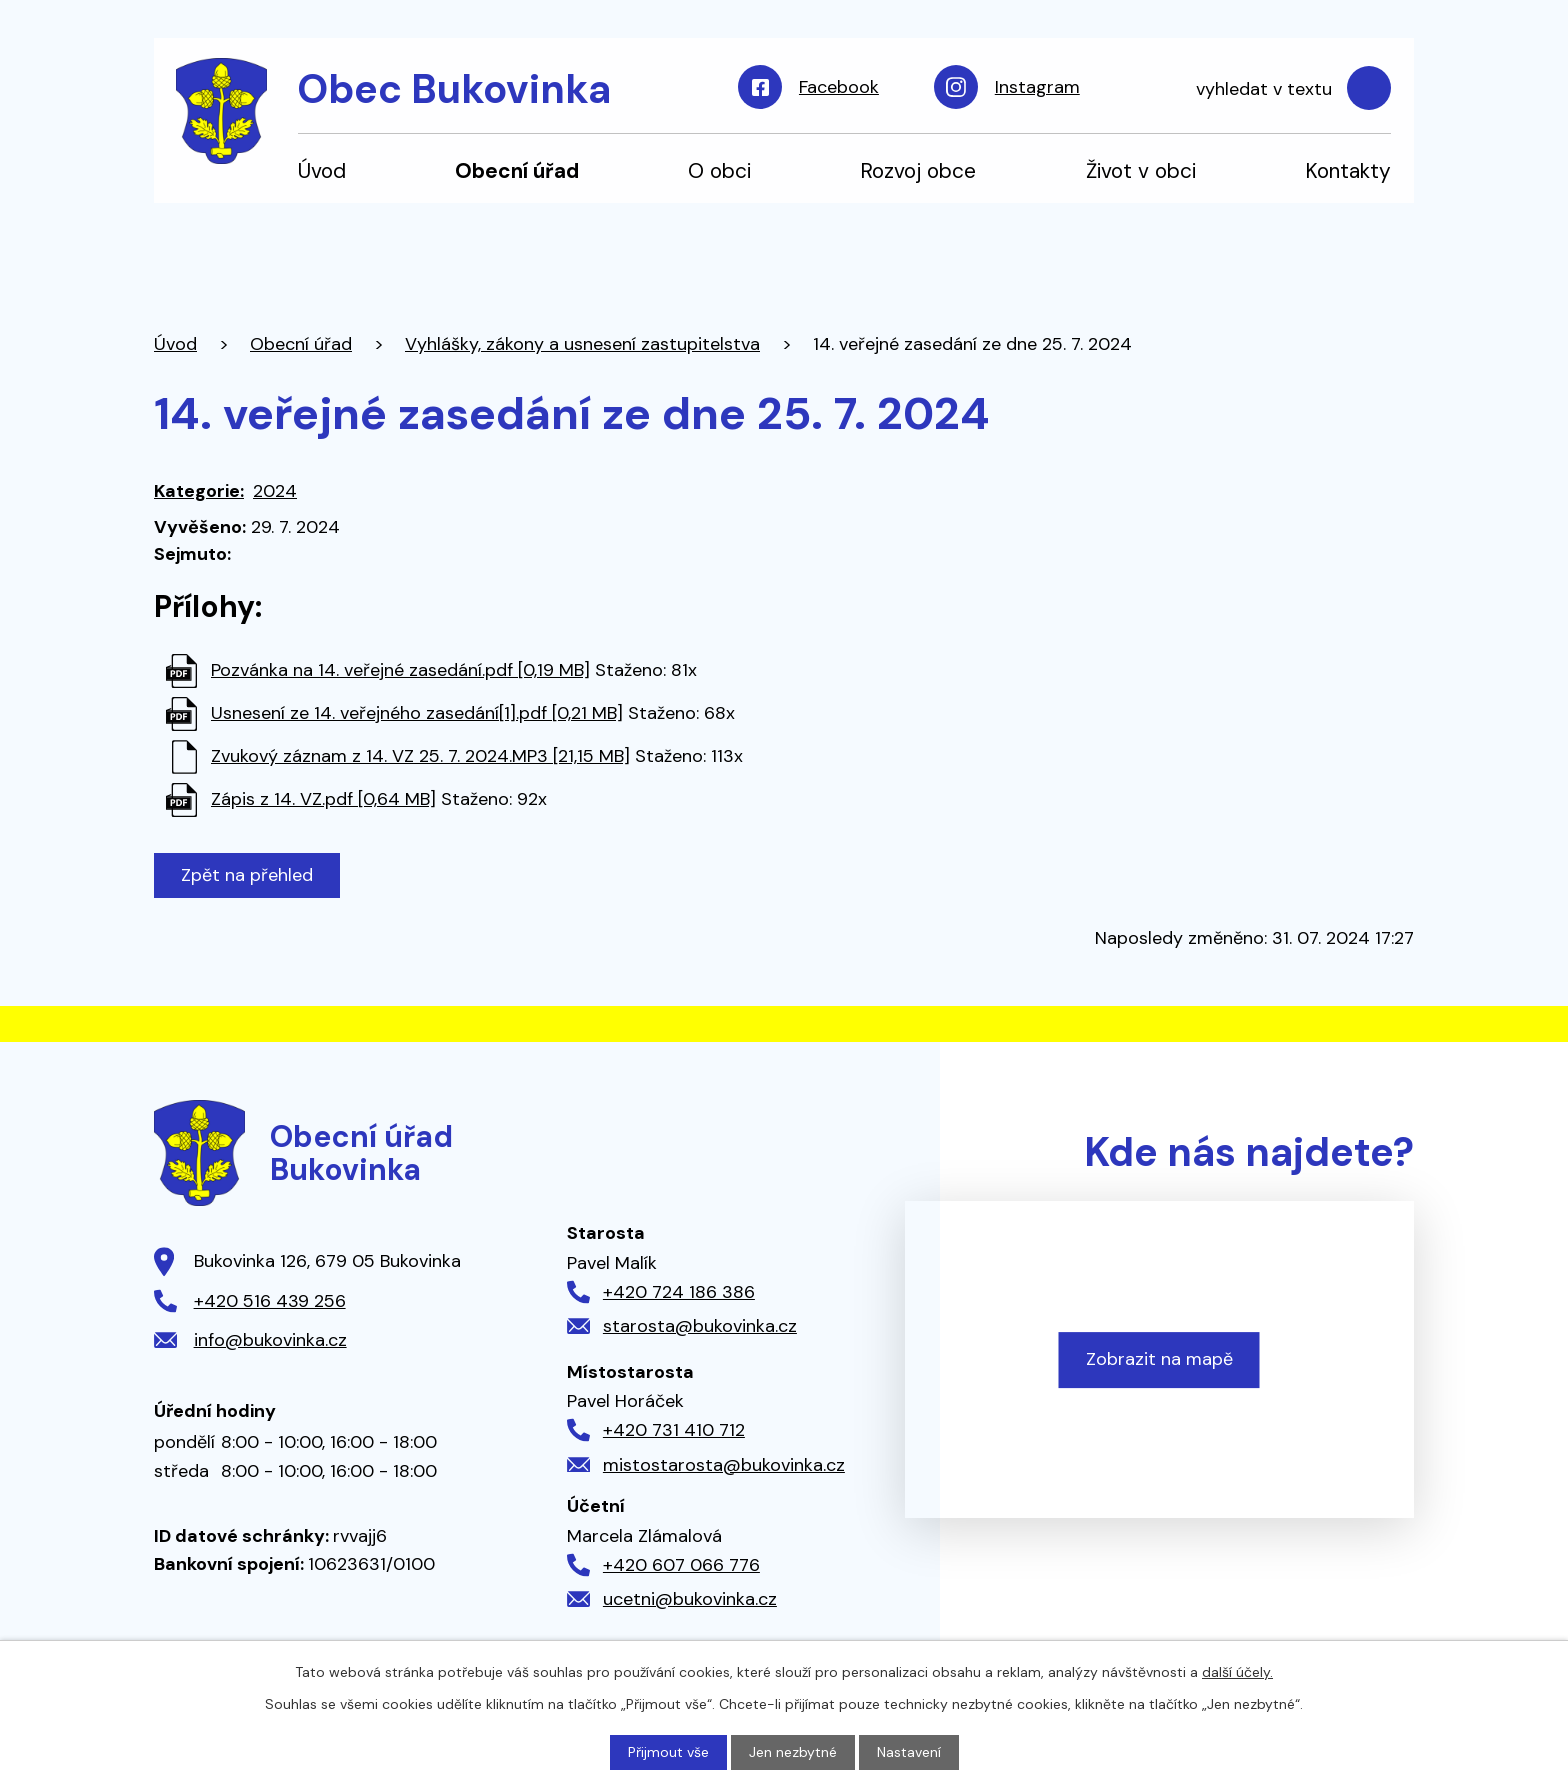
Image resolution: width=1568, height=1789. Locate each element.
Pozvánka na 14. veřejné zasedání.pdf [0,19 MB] (400, 670)
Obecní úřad (517, 170)
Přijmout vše (668, 1752)
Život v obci (1141, 170)
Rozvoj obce (918, 170)
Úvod (322, 170)
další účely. (1237, 1672)
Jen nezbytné (793, 1752)
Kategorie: (199, 491)
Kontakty (1348, 170)
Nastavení (909, 1752)
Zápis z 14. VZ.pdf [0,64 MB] (323, 799)
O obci (719, 170)
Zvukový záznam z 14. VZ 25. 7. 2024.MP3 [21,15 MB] (420, 756)
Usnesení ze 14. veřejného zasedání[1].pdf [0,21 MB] (417, 713)
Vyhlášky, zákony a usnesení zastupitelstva (582, 344)
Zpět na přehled (247, 875)
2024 (275, 491)
